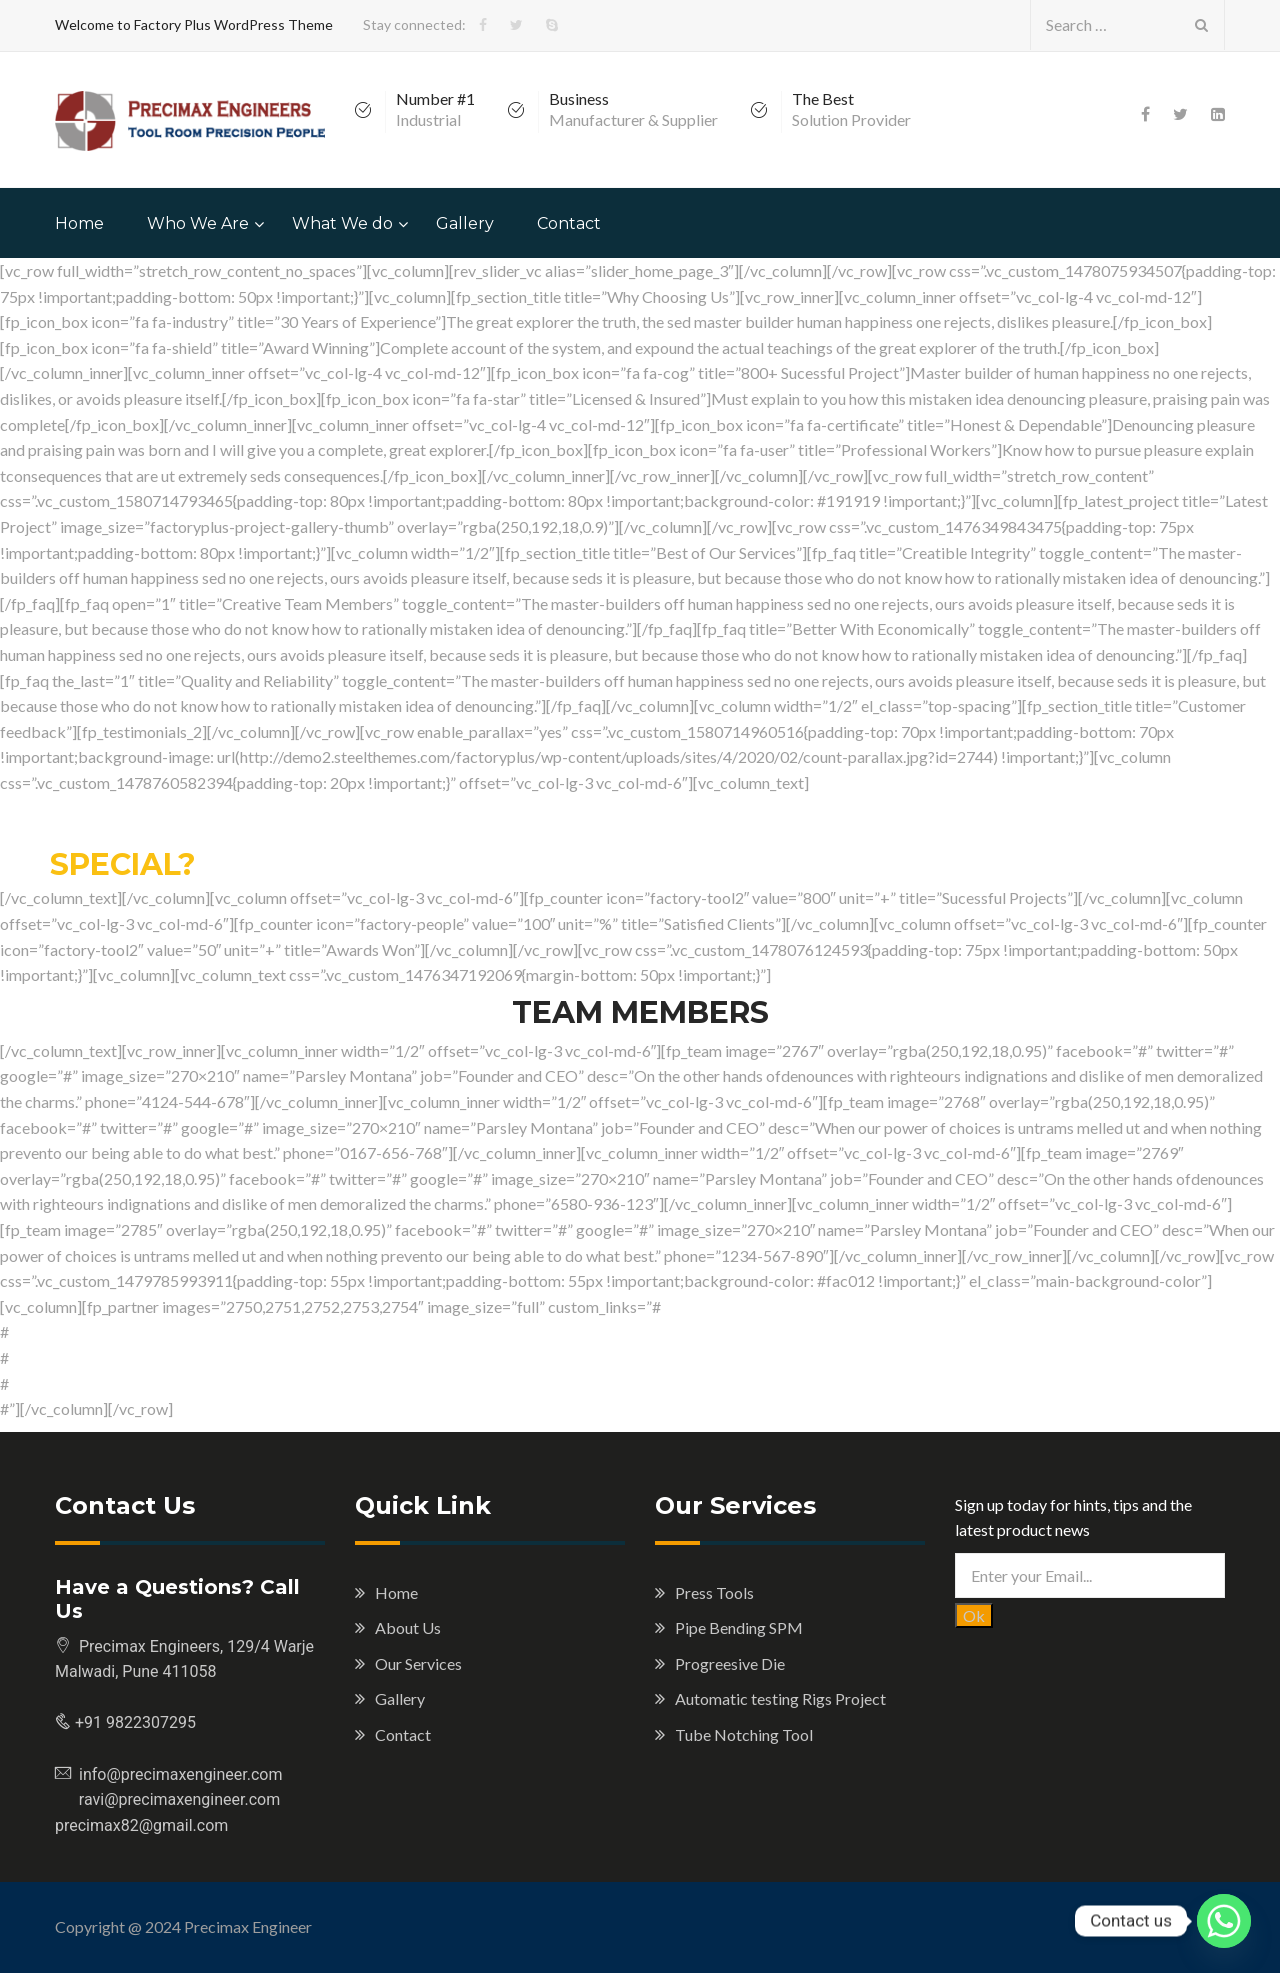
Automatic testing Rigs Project (780, 1698)
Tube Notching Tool (744, 1734)
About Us (408, 1627)
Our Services (418, 1663)
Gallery (465, 223)
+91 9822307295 (133, 1722)
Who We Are (198, 223)
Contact (569, 223)
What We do (342, 223)
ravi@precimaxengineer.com (167, 1799)
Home (79, 223)
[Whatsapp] (1224, 1921)
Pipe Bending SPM (739, 1627)
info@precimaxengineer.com (181, 1774)
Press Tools (714, 1592)
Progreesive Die (730, 1663)
